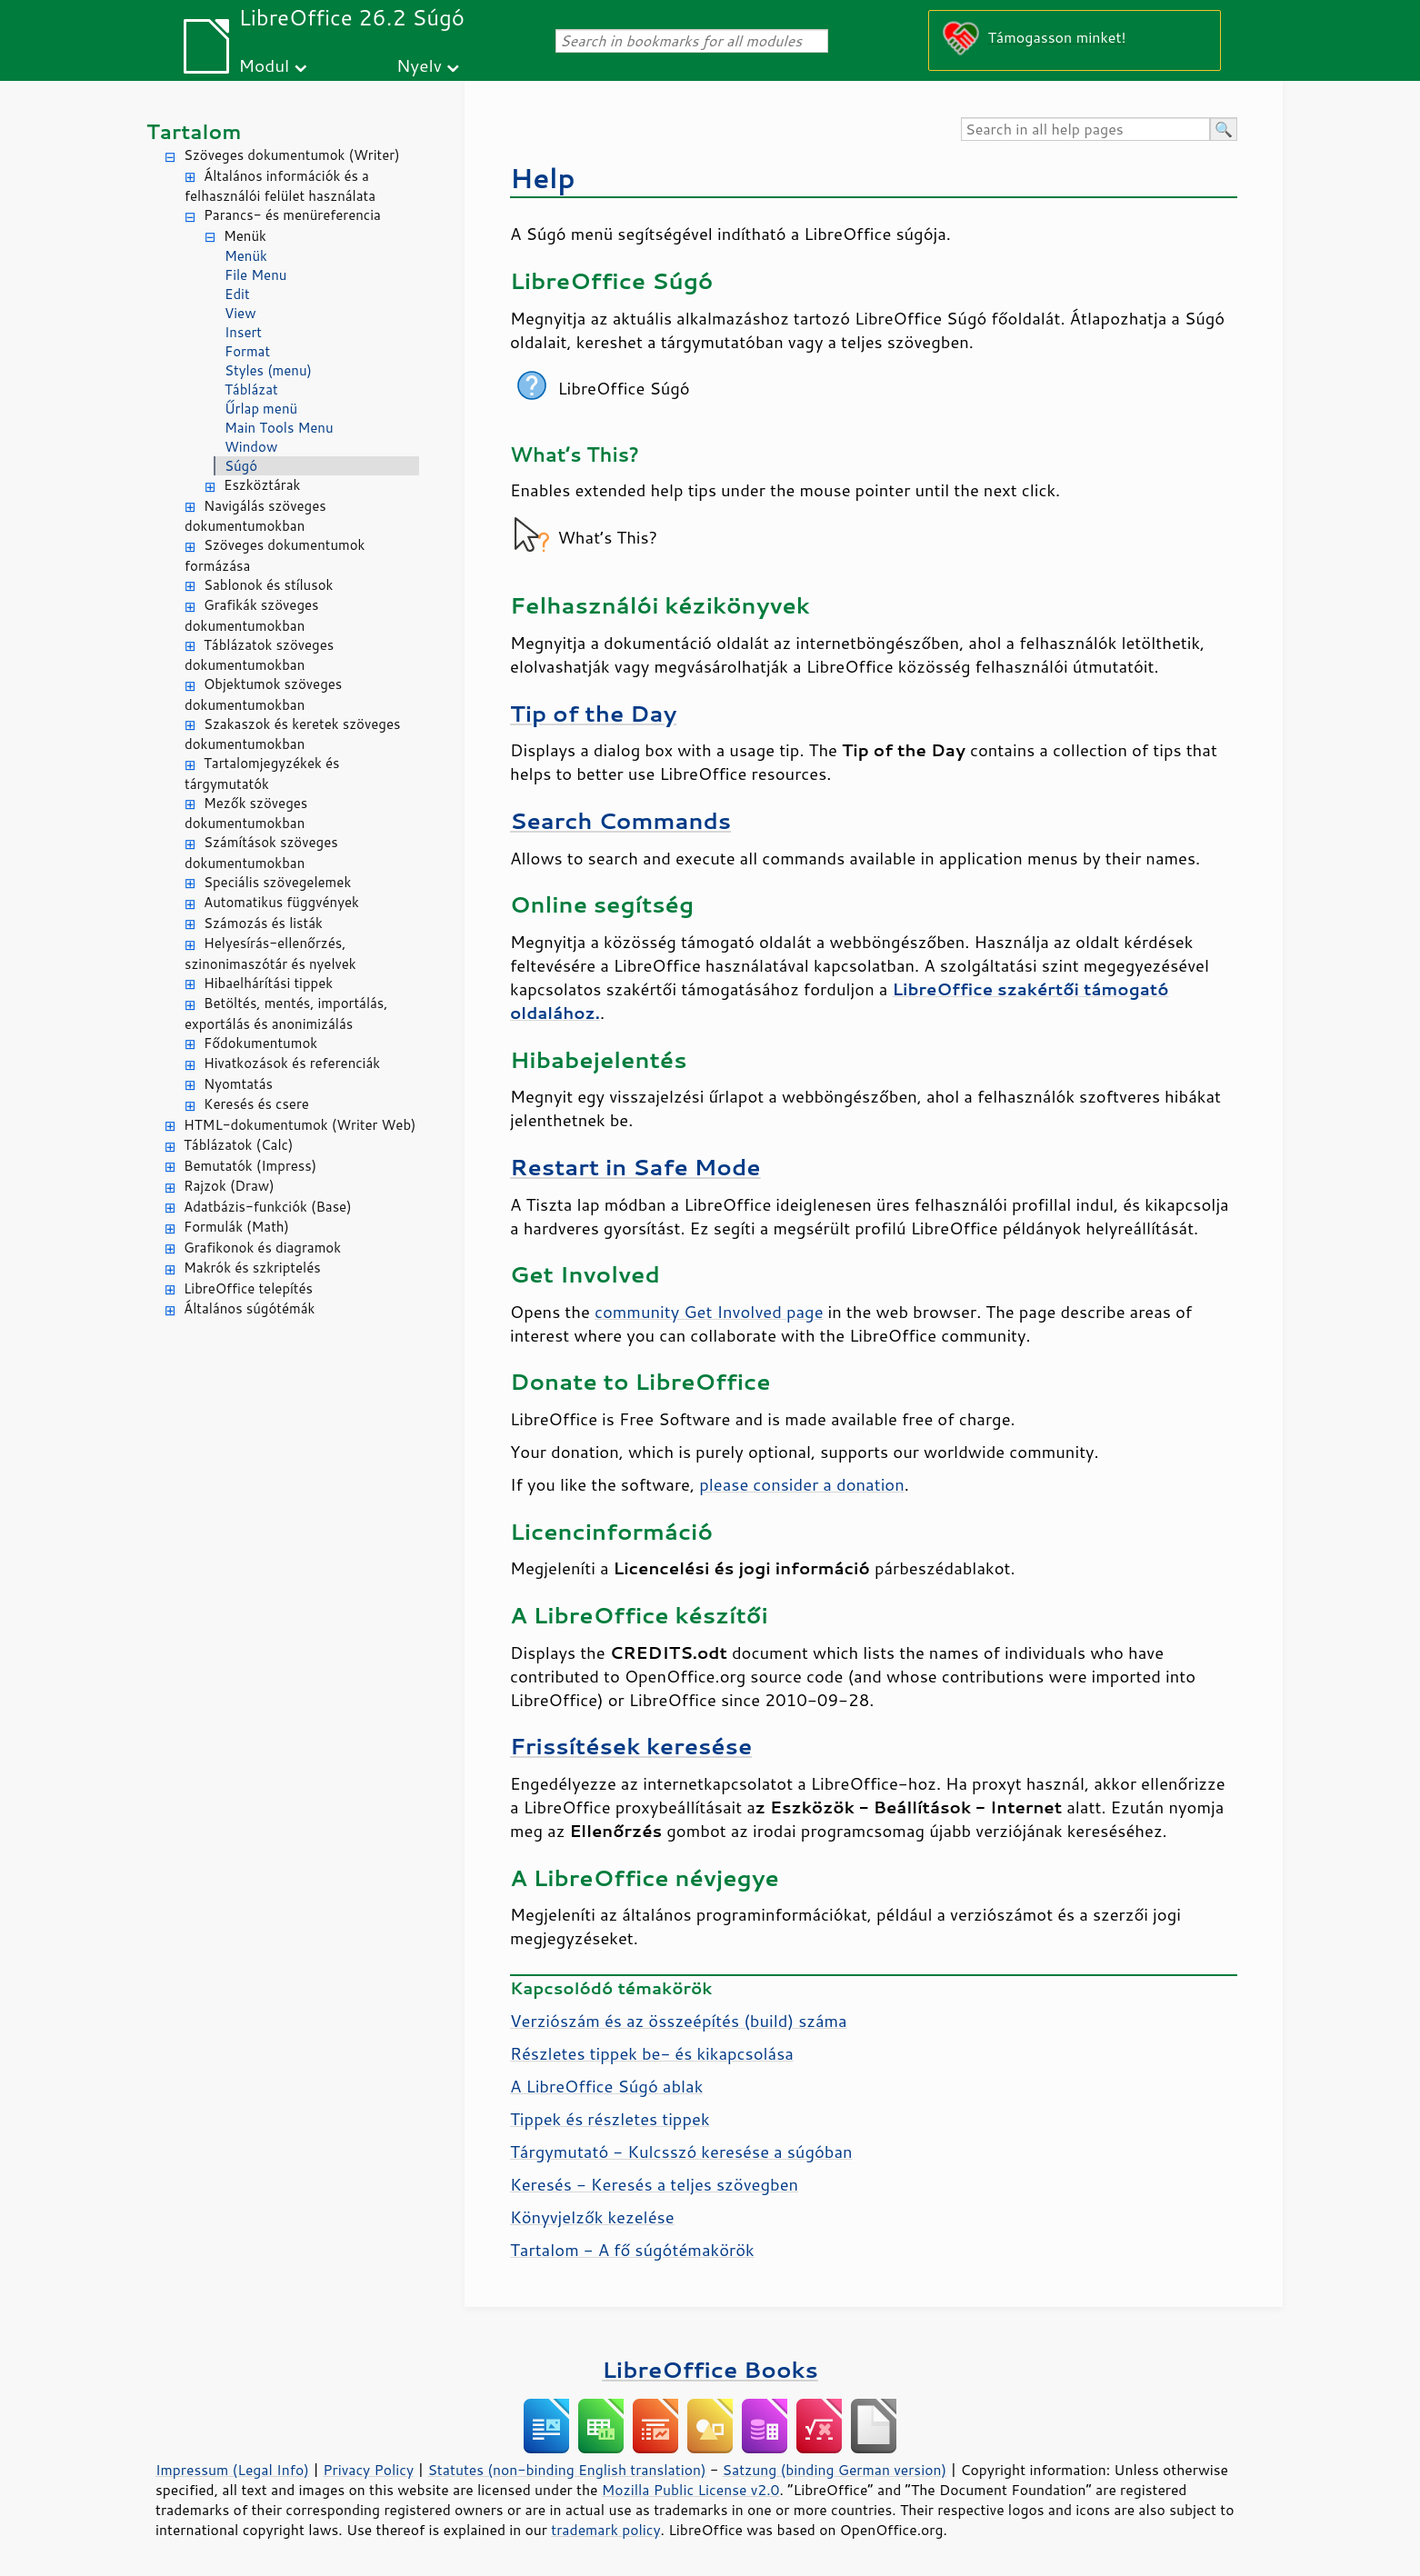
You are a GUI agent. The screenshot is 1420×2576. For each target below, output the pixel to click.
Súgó (241, 465)
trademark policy (605, 2530)
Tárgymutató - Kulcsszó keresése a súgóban (681, 2151)
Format (247, 351)
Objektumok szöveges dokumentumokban (263, 694)
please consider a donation (802, 1484)
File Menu (255, 275)
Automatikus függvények (281, 902)
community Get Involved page (709, 1311)
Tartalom (194, 131)
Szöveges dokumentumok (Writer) (292, 155)
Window (251, 446)
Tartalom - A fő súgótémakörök (632, 2249)
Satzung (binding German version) (835, 2470)
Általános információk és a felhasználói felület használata (280, 186)
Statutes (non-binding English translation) (566, 2470)
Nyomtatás (238, 1083)
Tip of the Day (593, 713)
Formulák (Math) (236, 1226)
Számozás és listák (263, 923)
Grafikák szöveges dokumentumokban (252, 615)
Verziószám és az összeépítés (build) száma (678, 2020)
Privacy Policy (368, 2470)
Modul (263, 65)
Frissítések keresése (631, 1746)
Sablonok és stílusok (268, 584)
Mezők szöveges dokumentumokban (246, 814)
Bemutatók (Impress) (250, 1165)
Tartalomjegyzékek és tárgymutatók (262, 774)
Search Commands (620, 820)
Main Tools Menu (279, 427)
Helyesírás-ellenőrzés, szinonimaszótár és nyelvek (270, 953)
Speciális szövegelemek (277, 882)
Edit (237, 294)
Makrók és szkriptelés (252, 1267)
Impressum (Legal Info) (232, 2470)
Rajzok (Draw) (229, 1185)
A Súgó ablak (606, 2086)
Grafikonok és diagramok (262, 1247)
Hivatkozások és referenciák (292, 1063)
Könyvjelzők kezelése (592, 2217)
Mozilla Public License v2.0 (691, 2490)
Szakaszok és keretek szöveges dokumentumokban (292, 734)
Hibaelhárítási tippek (268, 983)
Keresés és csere (256, 1103)
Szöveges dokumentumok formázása (275, 555)
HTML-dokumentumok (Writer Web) (300, 1124)
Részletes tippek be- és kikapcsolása (652, 2053)
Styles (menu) (268, 370)
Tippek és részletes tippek (610, 2119)
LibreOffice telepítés (248, 1288)
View (240, 313)
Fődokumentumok (260, 1043)
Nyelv (419, 65)
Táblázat (251, 389)
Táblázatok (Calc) (238, 1144)
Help (542, 177)
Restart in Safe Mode (635, 1167)
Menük (245, 235)
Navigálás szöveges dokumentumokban (255, 516)
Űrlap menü (261, 408)
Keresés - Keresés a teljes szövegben (654, 2184)
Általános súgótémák (249, 1308)
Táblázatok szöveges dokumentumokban (259, 655)
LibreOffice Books (710, 2369)
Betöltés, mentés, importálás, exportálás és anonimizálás (286, 1013)
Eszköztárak (262, 484)
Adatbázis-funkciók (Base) (268, 1206)
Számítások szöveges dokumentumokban (261, 853)
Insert (243, 332)
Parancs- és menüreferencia (292, 215)
